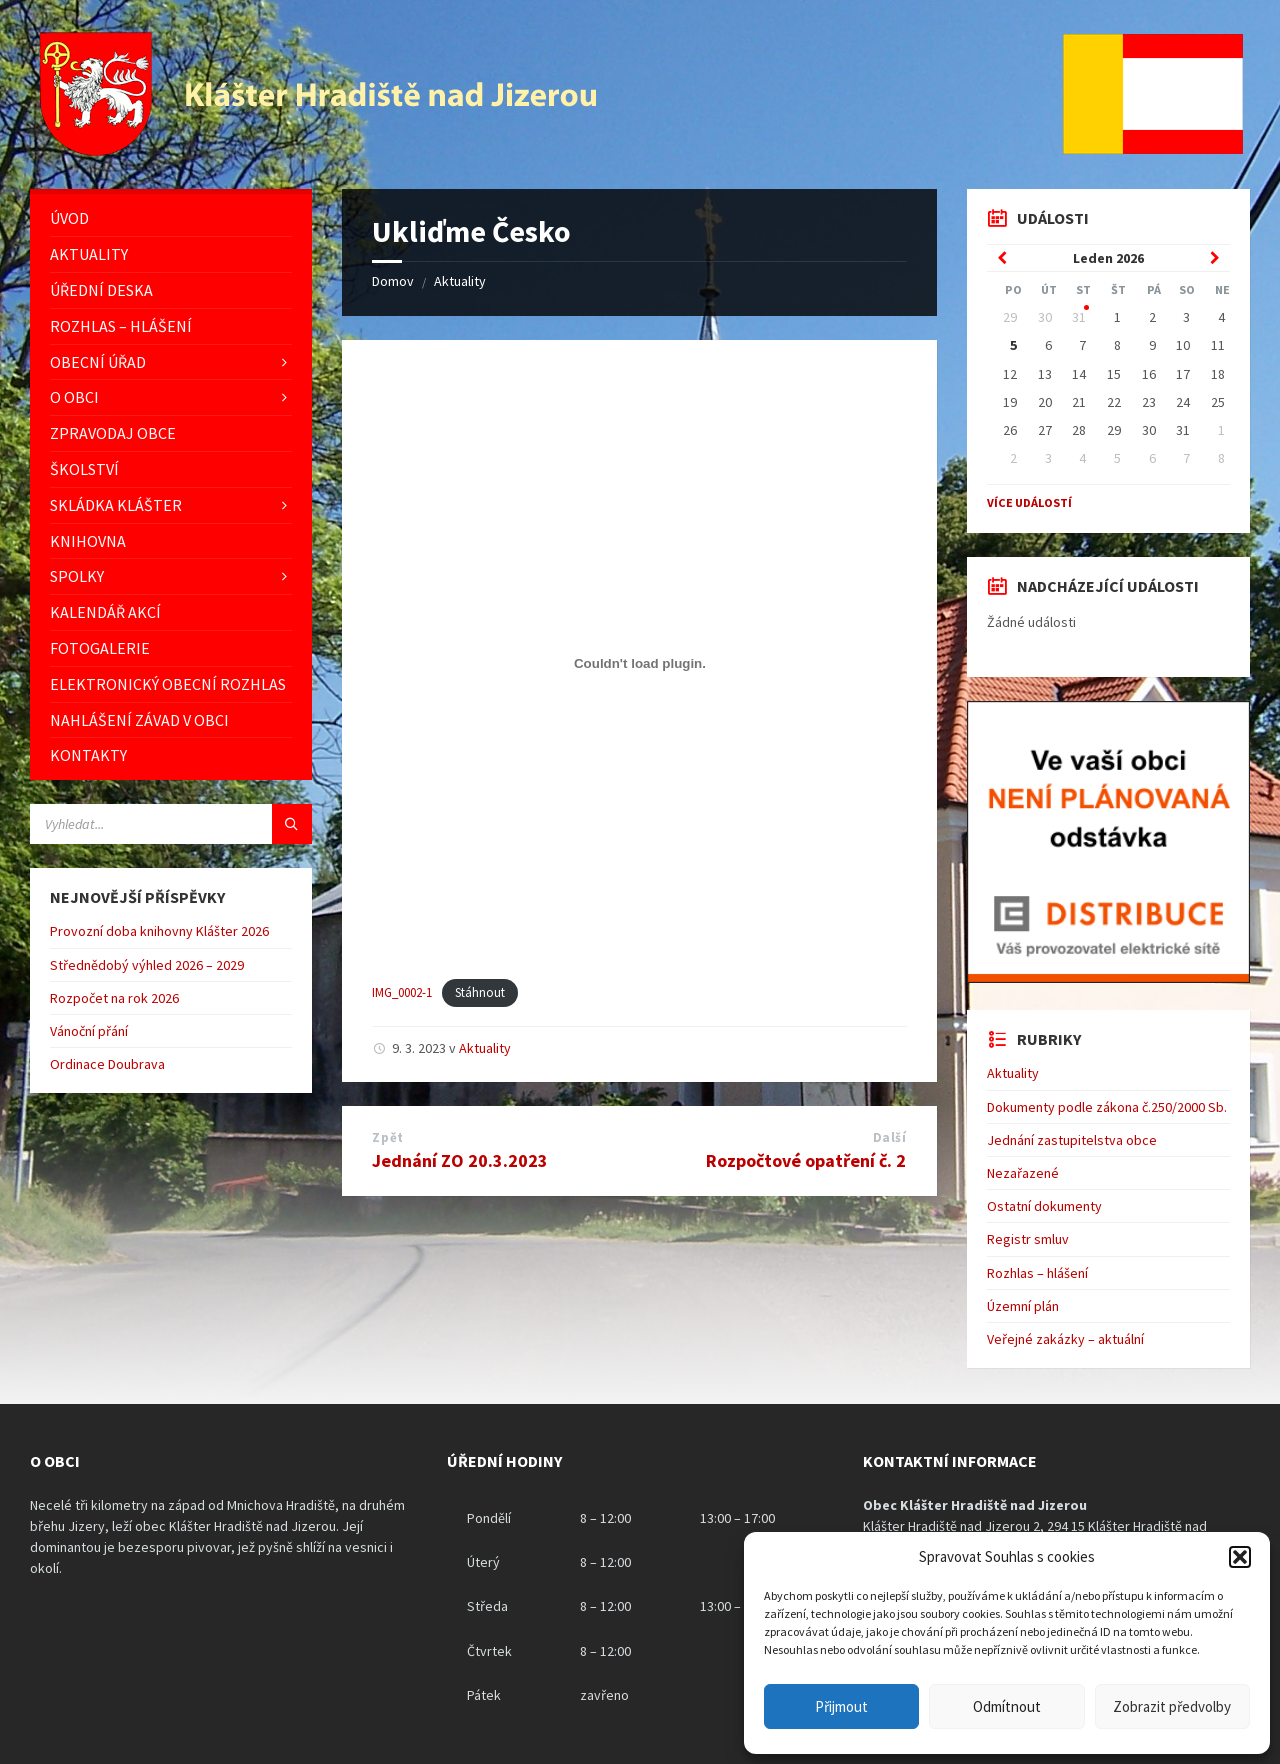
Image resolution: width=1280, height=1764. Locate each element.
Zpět (387, 1137)
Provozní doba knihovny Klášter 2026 (159, 931)
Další (890, 1137)
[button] (1240, 1557)
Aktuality (460, 281)
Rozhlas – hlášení (1037, 1273)
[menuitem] (171, 218)
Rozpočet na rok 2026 (114, 998)
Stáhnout (480, 992)
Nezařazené (1023, 1173)
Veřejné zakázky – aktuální (1065, 1339)
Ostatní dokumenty (1044, 1206)
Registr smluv (1028, 1239)
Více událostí (1029, 502)
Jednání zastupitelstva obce (1072, 1140)
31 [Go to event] (1079, 317)
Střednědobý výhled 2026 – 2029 (147, 965)
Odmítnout (1007, 1706)
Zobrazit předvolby (1172, 1706)
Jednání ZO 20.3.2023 (460, 1160)
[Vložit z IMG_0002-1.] (639, 664)
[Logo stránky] (321, 150)
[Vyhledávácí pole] (171, 824)
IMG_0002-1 (402, 992)
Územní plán (1023, 1306)
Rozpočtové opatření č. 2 (806, 1160)
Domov (393, 281)
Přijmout (841, 1706)
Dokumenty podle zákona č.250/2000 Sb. (1107, 1107)
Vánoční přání (89, 1031)
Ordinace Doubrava (107, 1064)
